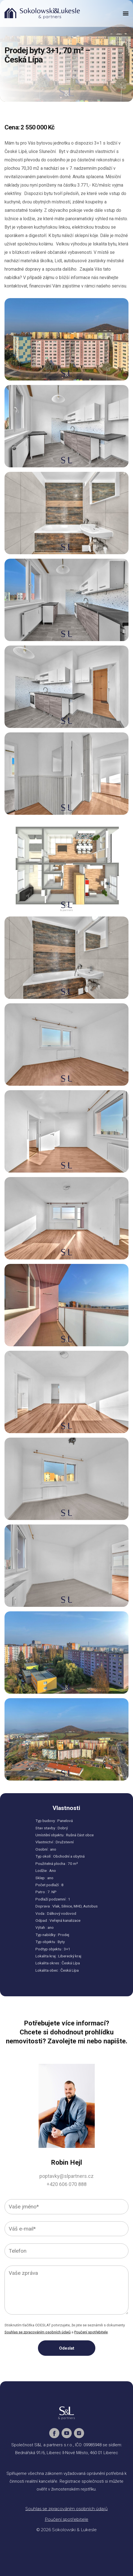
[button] (125, 13)
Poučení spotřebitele (91, 2332)
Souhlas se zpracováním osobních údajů (37, 2332)
